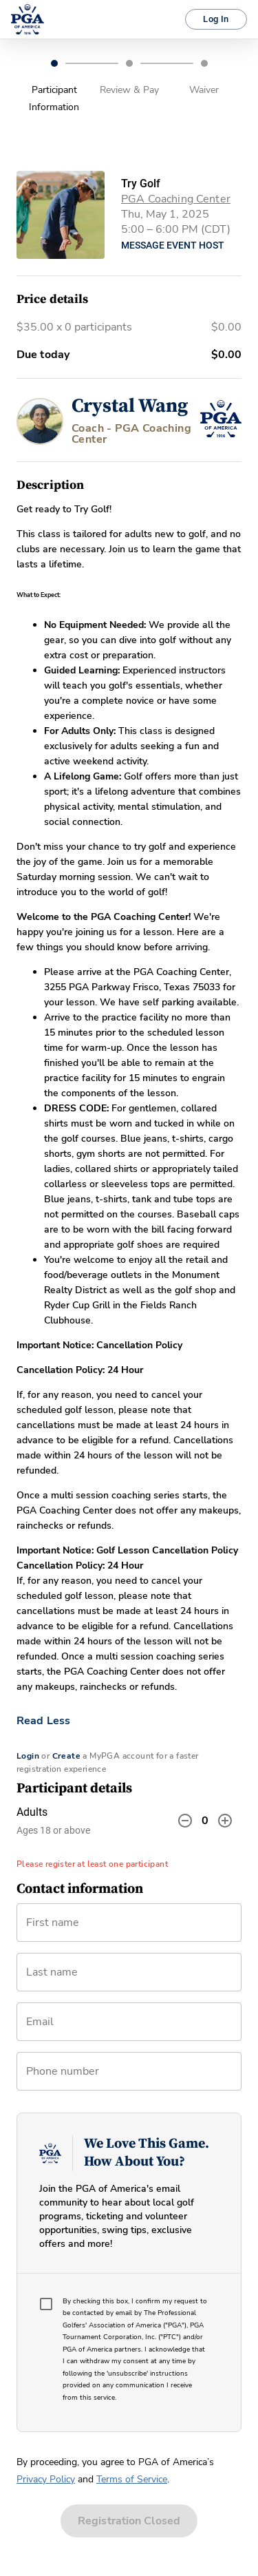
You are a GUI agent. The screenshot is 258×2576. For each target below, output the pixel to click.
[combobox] (129, 2027)
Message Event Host (172, 245)
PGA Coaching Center (175, 199)
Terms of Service (131, 2479)
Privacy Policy (46, 2479)
